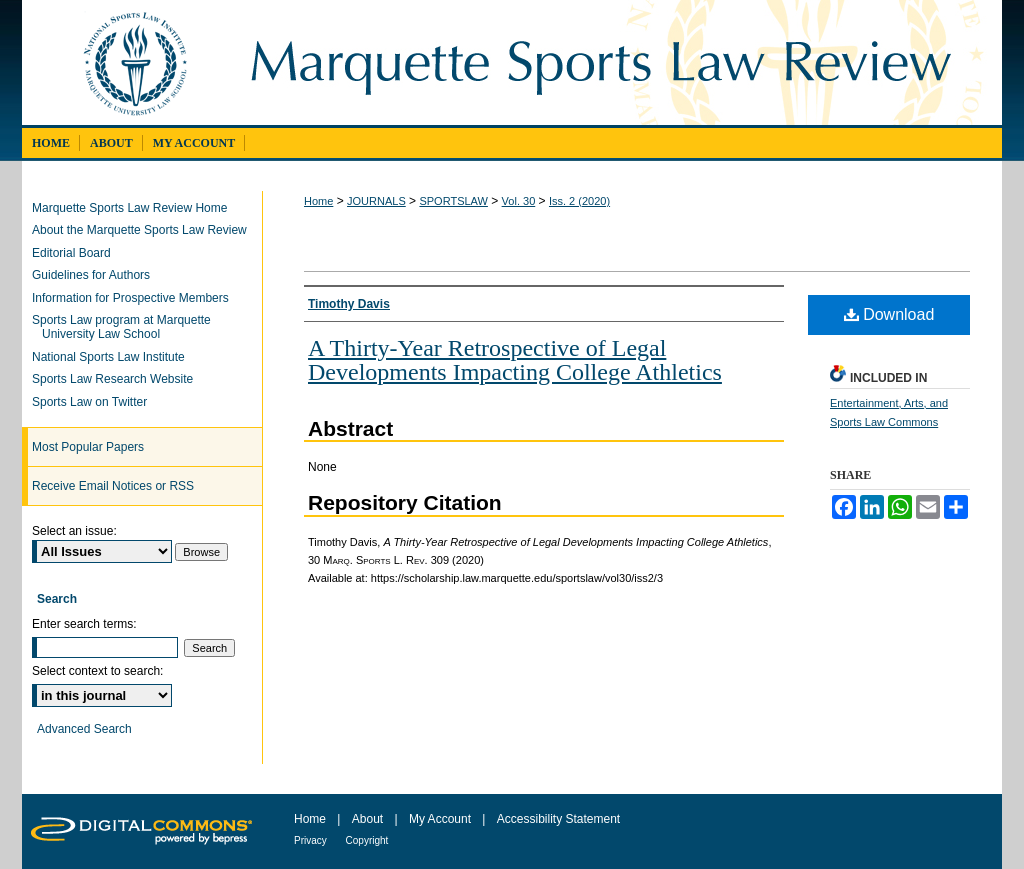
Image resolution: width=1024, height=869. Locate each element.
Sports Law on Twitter (94, 402)
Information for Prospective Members (135, 298)
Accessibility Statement (558, 819)
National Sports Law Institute (113, 357)
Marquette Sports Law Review (614, 62)
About (369, 819)
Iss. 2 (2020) (579, 201)
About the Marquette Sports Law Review (144, 230)
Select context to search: (97, 671)
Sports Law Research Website (117, 379)
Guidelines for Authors (96, 275)
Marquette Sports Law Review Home (134, 208)
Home (318, 201)
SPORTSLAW (453, 201)
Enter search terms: (84, 624)
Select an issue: (74, 531)
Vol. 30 (519, 201)
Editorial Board (76, 253)
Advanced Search (84, 729)
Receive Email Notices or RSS (113, 486)
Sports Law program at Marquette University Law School (126, 327)
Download (889, 314)
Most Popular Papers (88, 447)
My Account (441, 819)
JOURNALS (376, 201)
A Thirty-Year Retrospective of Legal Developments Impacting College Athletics (515, 360)
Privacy (312, 840)
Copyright (367, 840)
